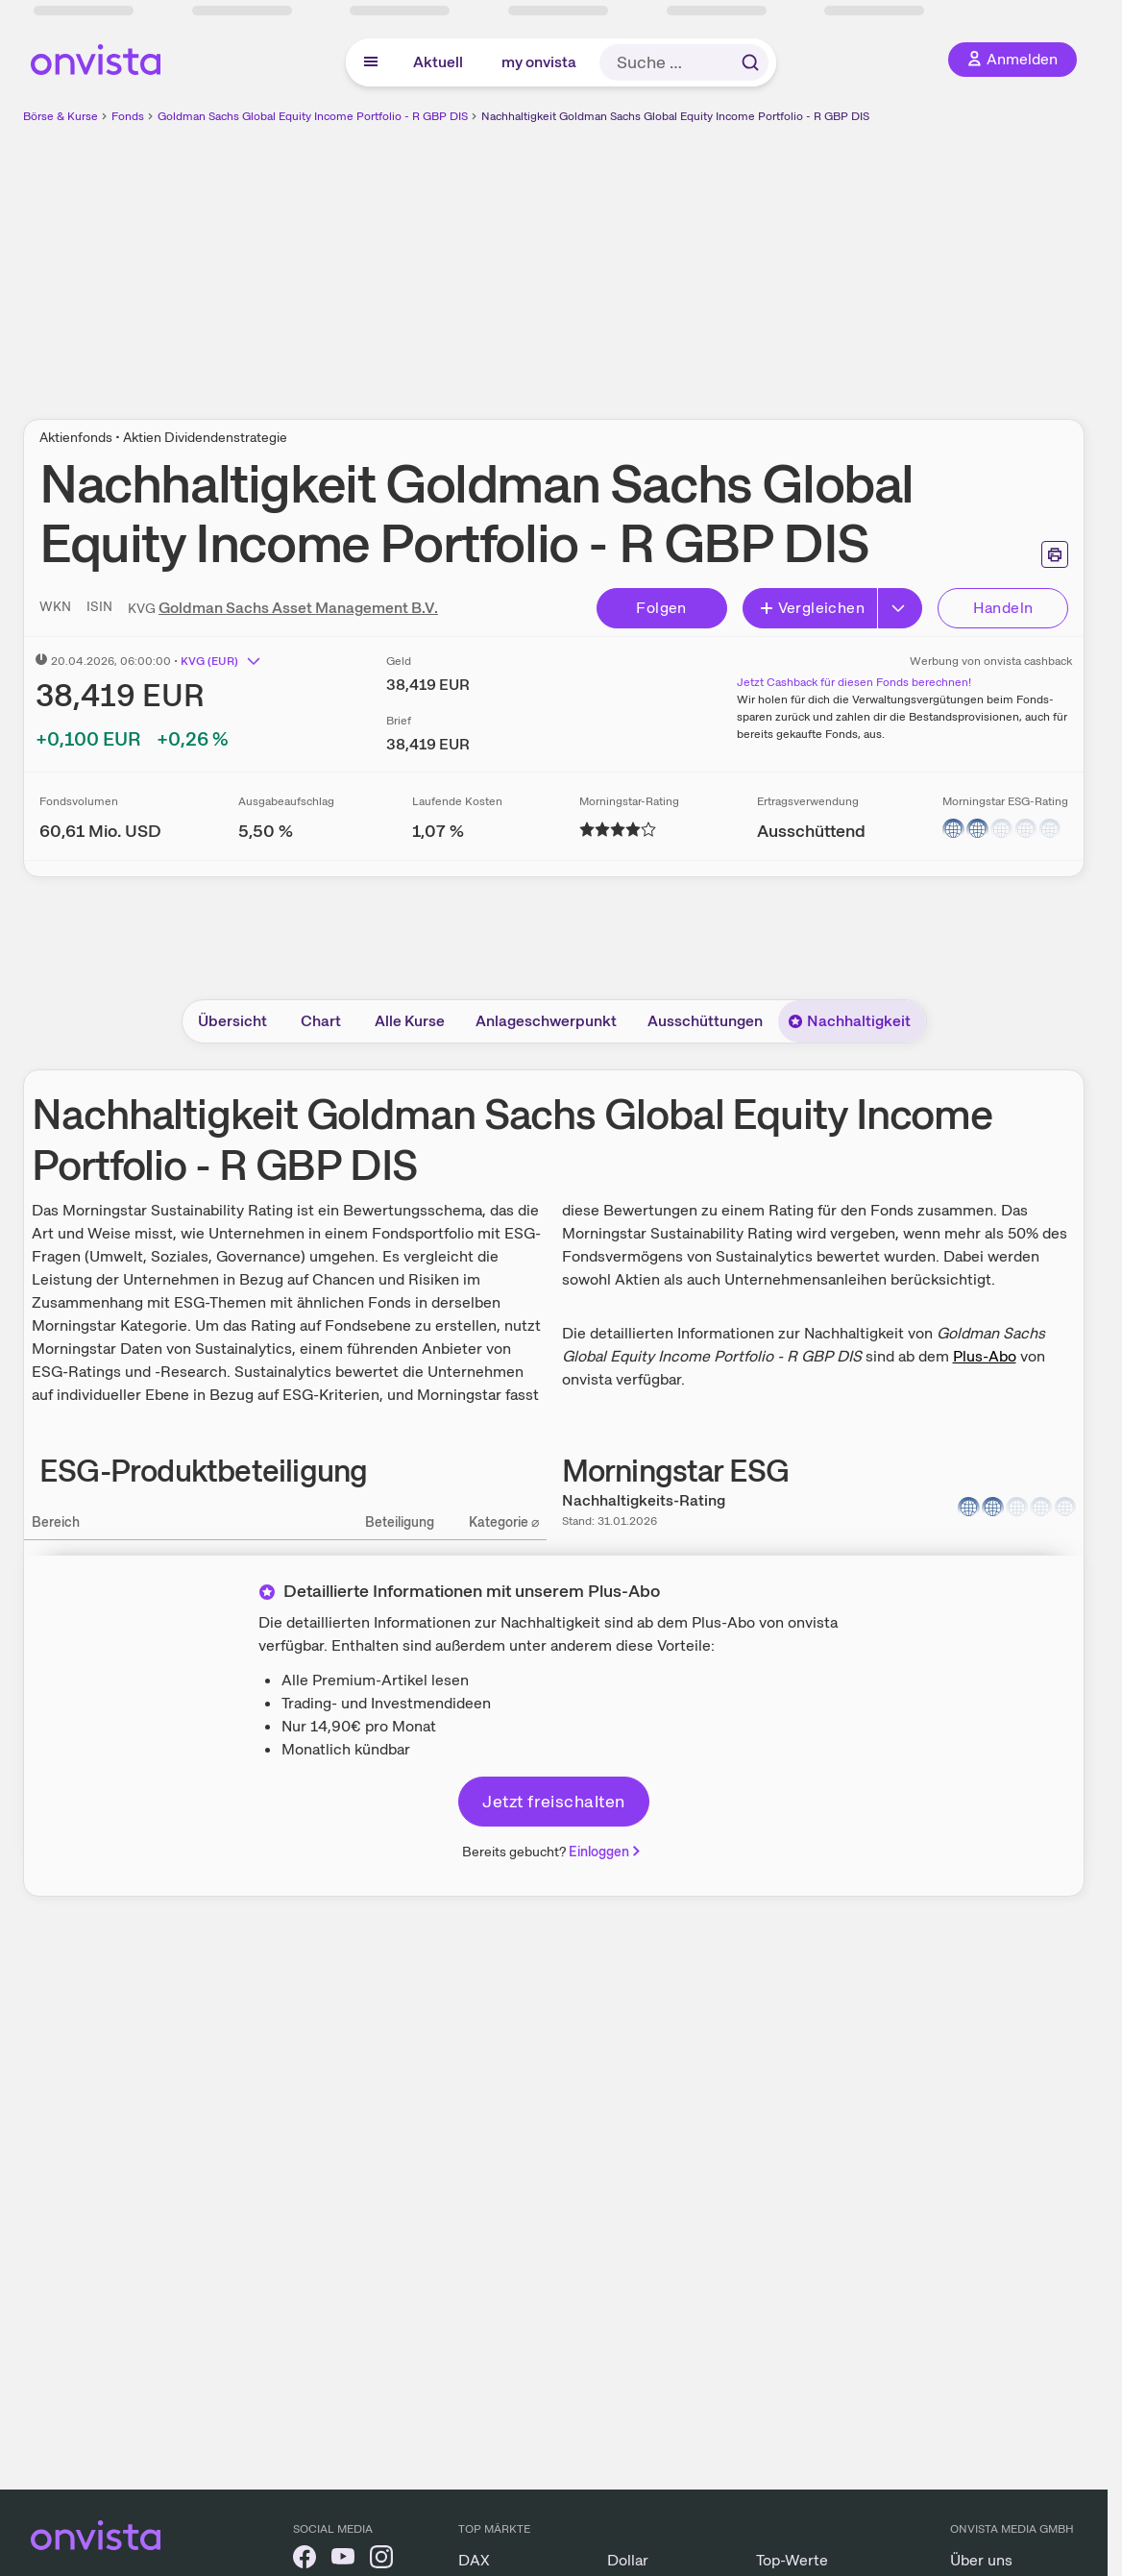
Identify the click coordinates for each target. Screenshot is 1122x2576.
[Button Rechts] (900, 608)
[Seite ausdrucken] (1054, 554)
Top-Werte (792, 2560)
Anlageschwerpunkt (546, 1021)
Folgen (661, 608)
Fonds (127, 116)
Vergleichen (812, 608)
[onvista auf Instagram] (381, 2560)
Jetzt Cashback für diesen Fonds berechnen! (854, 682)
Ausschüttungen (705, 1021)
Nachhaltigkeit (849, 1021)
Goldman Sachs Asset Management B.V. (298, 608)
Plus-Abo (984, 1356)
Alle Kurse (410, 1021)
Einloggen (606, 1851)
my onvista (538, 62)
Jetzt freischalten (553, 1801)
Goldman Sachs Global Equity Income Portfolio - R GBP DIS (313, 116)
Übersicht (232, 1021)
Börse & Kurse (60, 116)
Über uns (981, 2560)
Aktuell (438, 62)
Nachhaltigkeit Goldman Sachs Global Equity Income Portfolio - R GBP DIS (675, 116)
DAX (474, 2560)
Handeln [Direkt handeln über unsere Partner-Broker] (1003, 608)
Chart (321, 1021)
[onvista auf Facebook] (304, 2560)
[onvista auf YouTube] (342, 2560)
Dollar (627, 2560)
